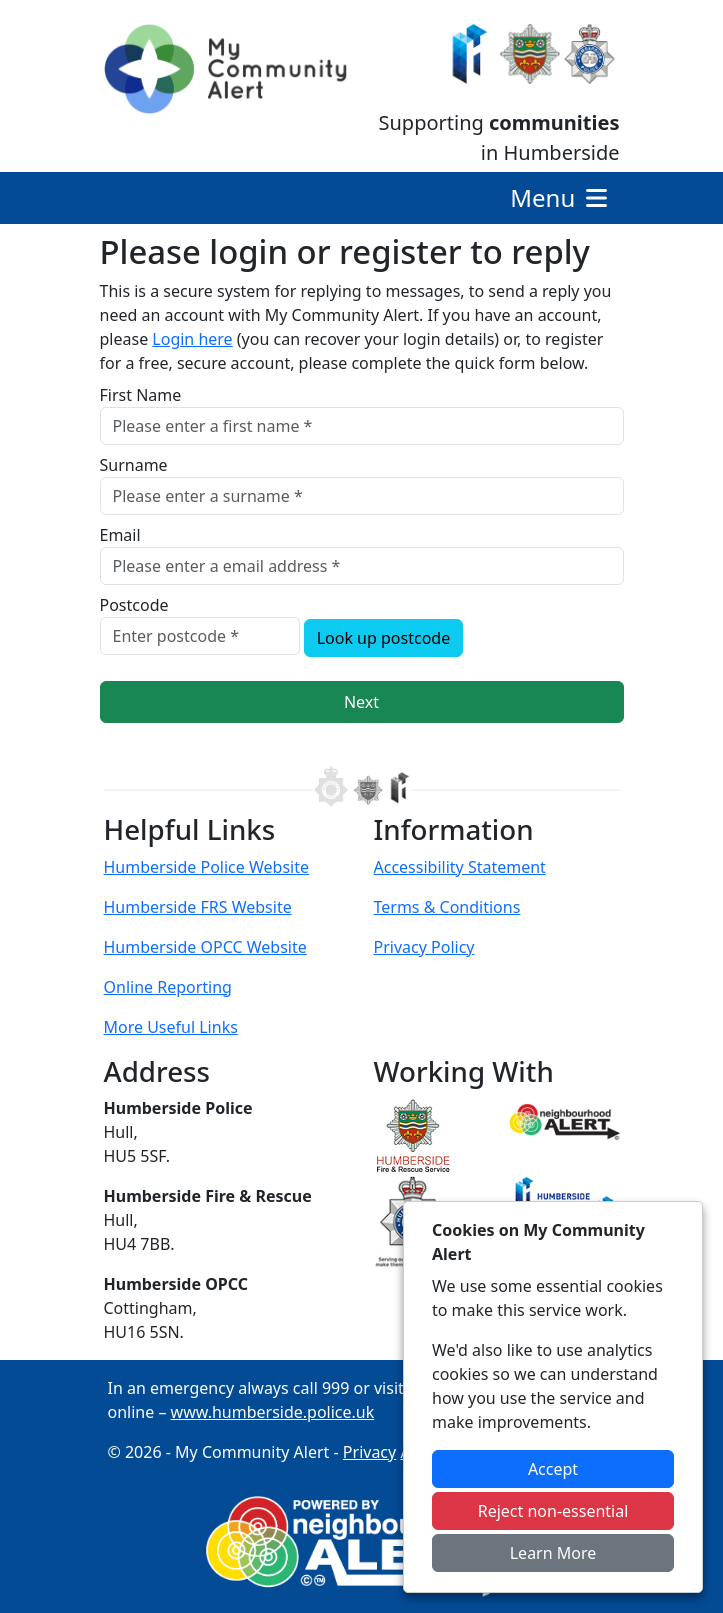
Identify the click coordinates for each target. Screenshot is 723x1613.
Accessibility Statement (460, 867)
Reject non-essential (553, 1511)
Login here (192, 339)
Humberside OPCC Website (205, 947)
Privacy (369, 1452)
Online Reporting (168, 987)
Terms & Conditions (447, 907)
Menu (560, 197)
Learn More (553, 1553)
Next (361, 702)
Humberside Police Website (207, 867)
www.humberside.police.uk (273, 1412)
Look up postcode (384, 638)
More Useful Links (171, 1027)
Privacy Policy (424, 947)
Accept (553, 1469)
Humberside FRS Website (198, 907)
